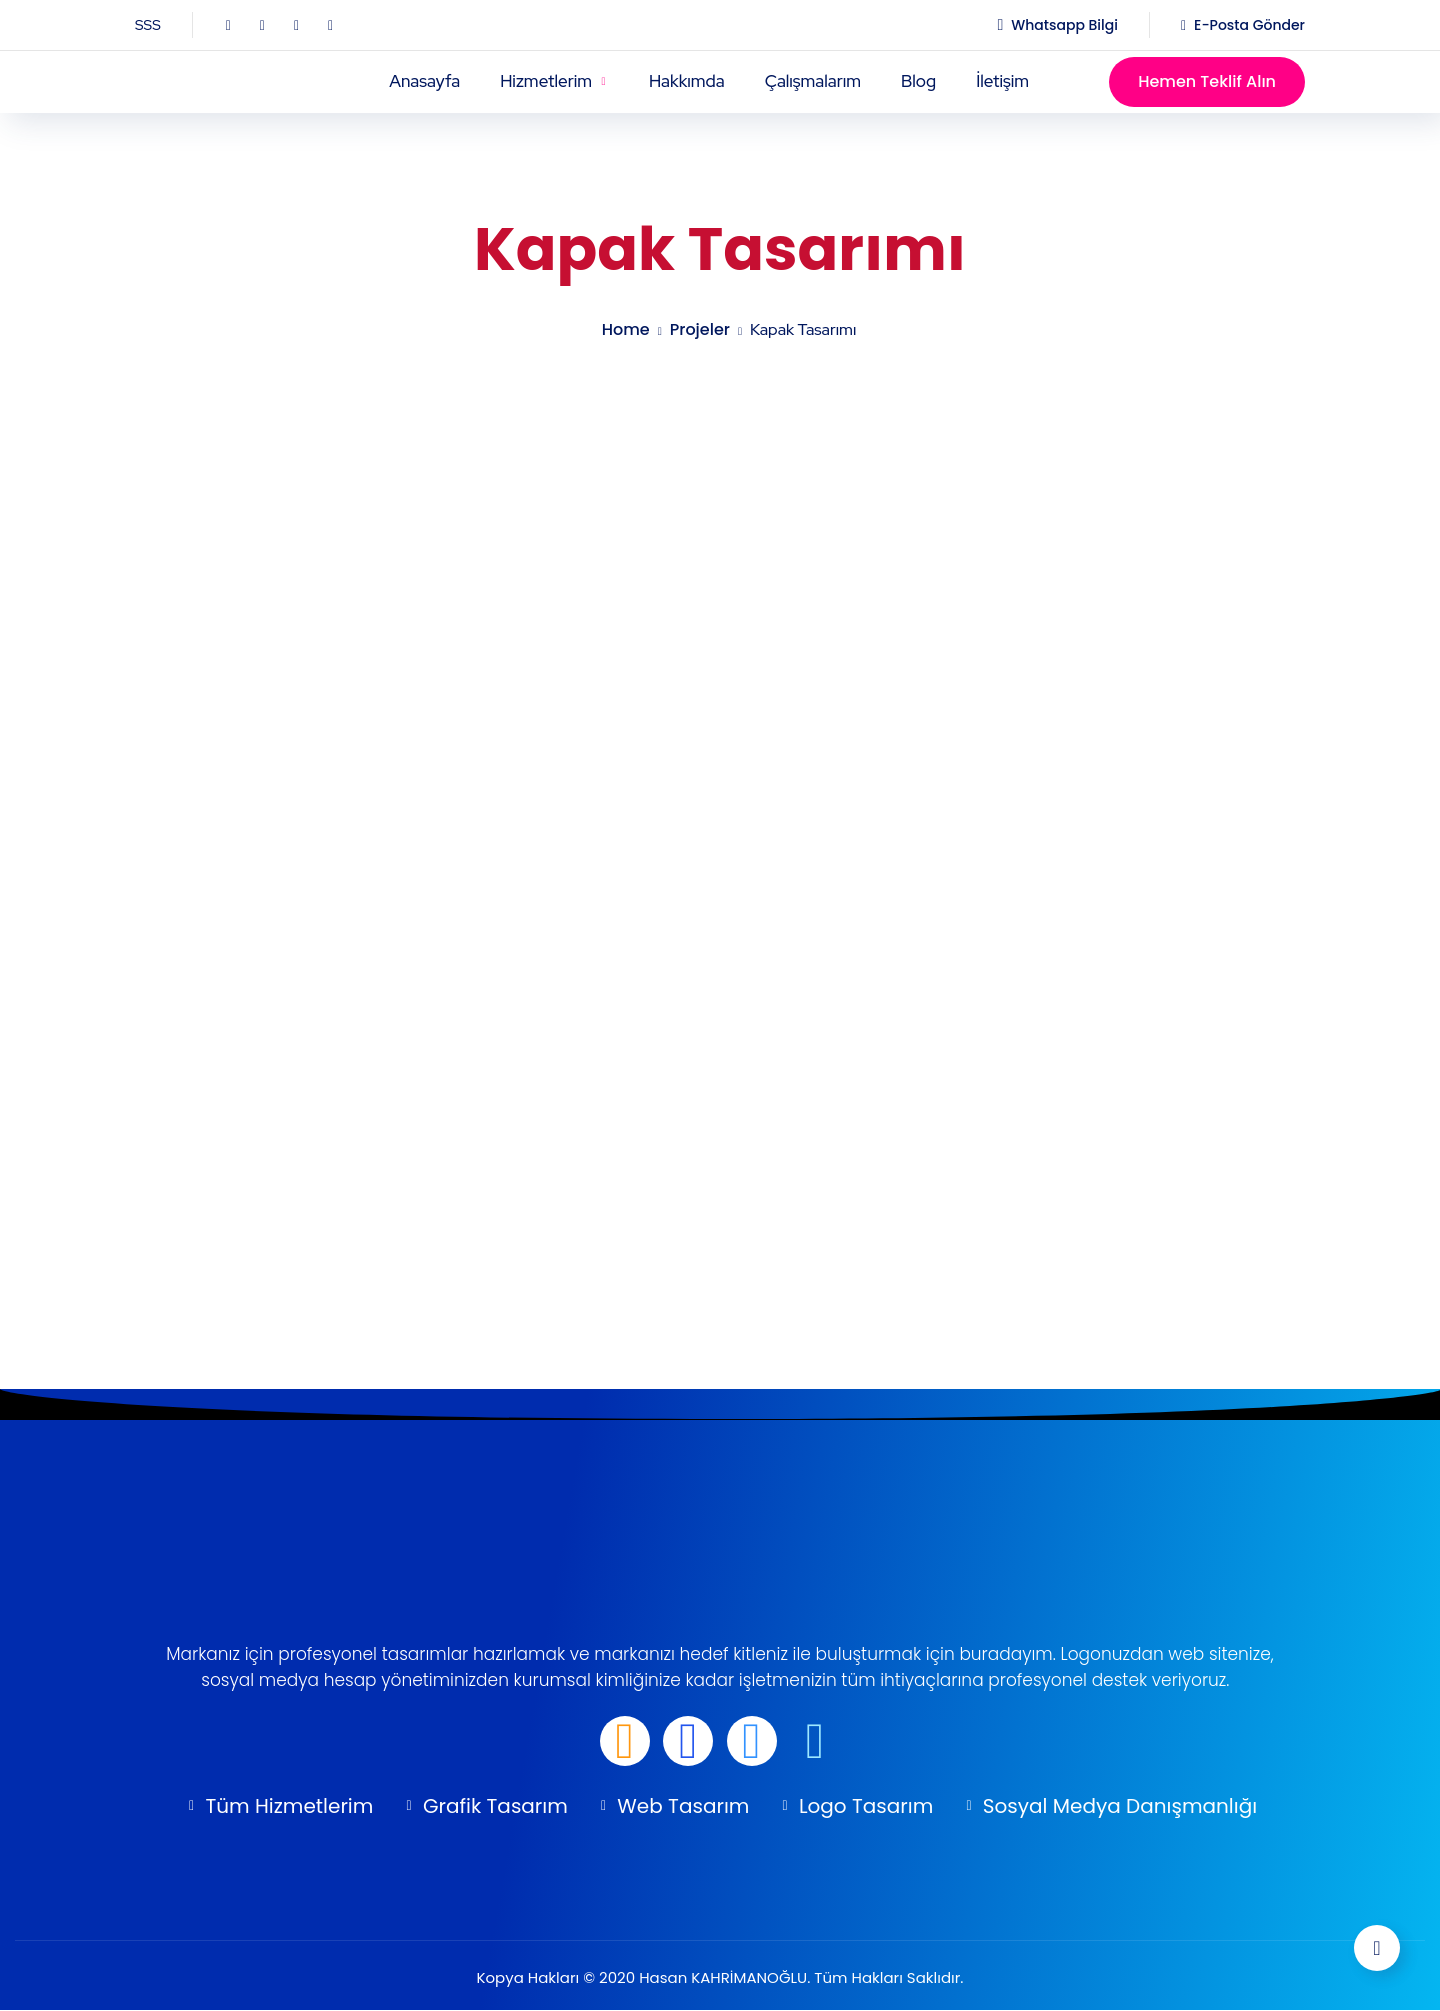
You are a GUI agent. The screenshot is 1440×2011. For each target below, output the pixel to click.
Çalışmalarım (813, 81)
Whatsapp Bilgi (1064, 25)
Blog (918, 81)
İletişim (1002, 81)
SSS (148, 25)
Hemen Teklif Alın (1207, 81)
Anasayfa (424, 81)
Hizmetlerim (546, 81)
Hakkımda (687, 81)
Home (626, 329)
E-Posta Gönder (1249, 25)
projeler (700, 329)
